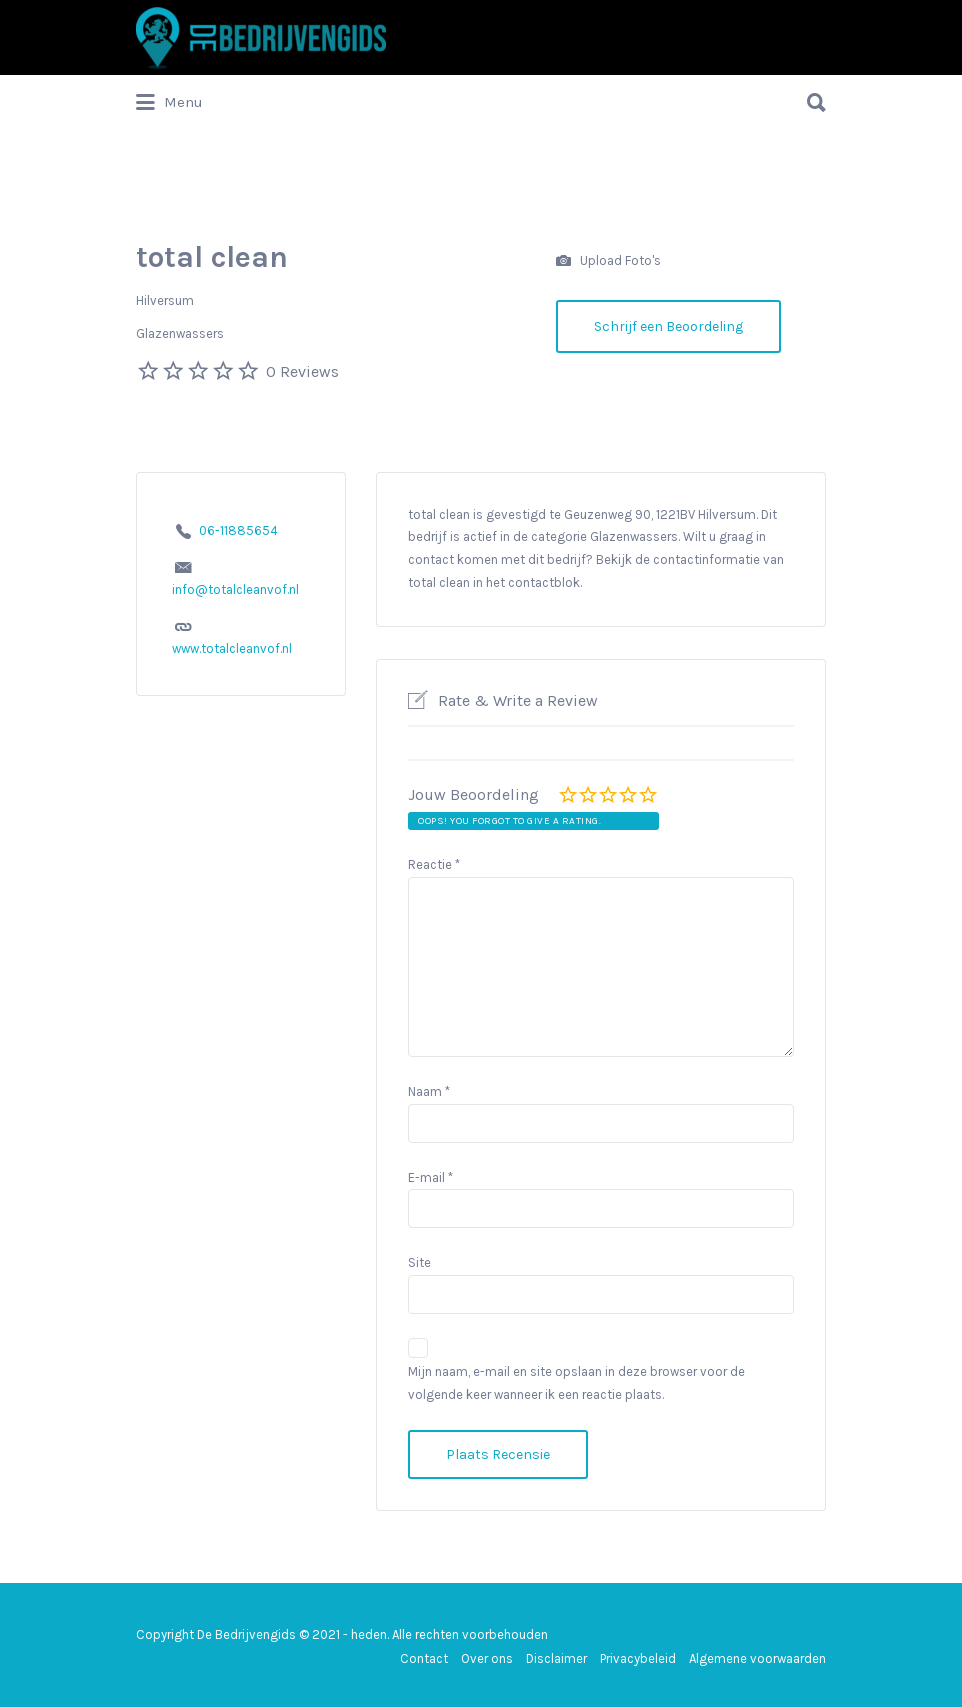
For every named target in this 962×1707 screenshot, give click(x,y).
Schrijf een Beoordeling (668, 326)
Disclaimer (556, 1658)
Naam (429, 1091)
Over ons (487, 1658)
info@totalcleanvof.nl (235, 589)
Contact (424, 1658)
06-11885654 (238, 530)
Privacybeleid (638, 1658)
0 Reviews (302, 371)
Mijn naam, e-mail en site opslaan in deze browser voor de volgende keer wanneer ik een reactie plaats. (576, 1383)
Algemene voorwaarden (757, 1658)
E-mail (430, 1177)
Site (419, 1262)
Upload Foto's (608, 261)
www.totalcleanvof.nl (232, 648)
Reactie (434, 864)
